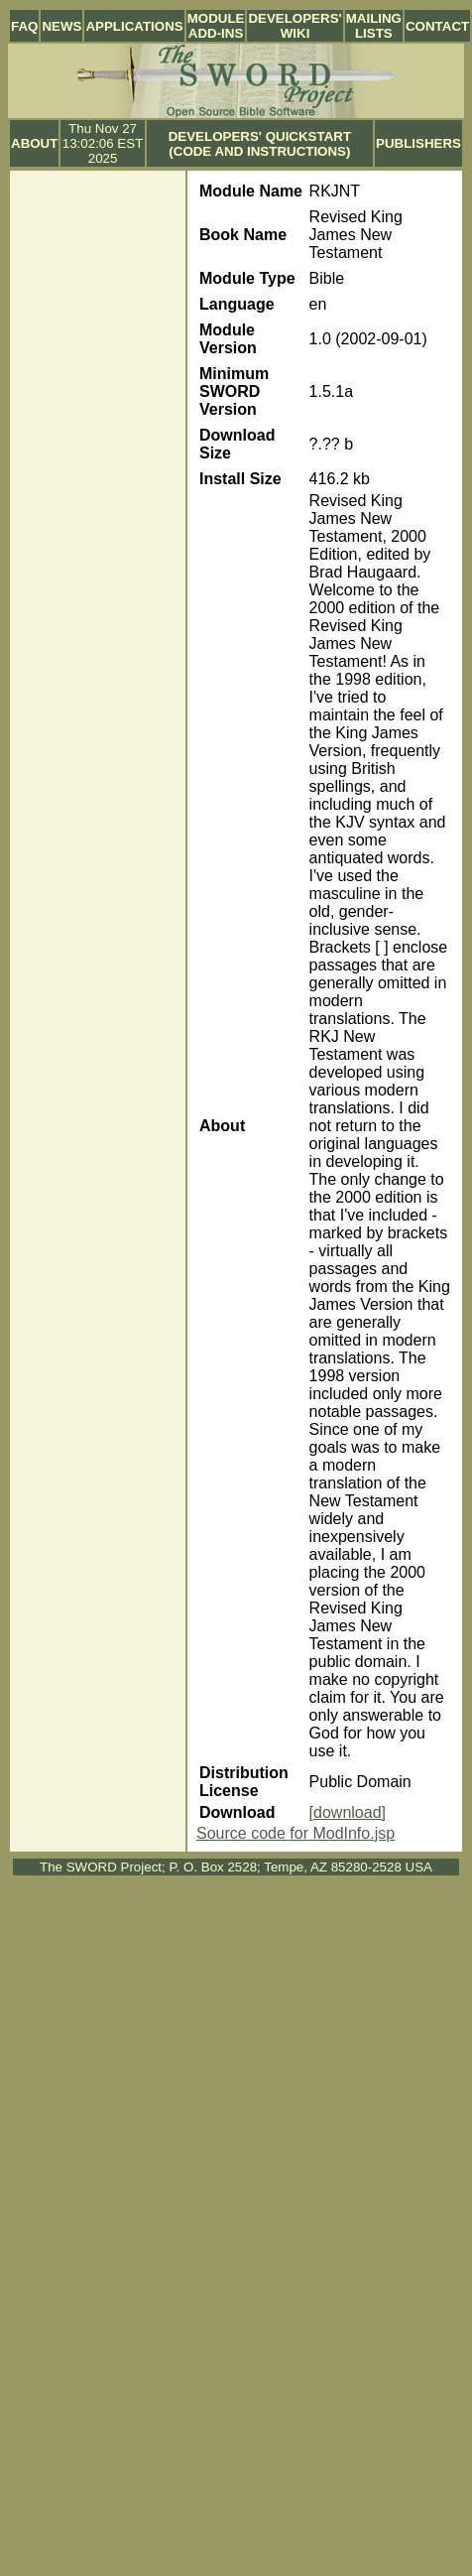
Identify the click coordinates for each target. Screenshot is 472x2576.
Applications (133, 26)
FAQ (24, 26)
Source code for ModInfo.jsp (295, 1833)
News (61, 26)
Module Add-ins (216, 26)
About (34, 143)
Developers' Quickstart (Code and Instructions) (260, 144)
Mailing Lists (374, 26)
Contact (437, 26)
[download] (347, 1812)
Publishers (418, 143)
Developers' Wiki (294, 26)
